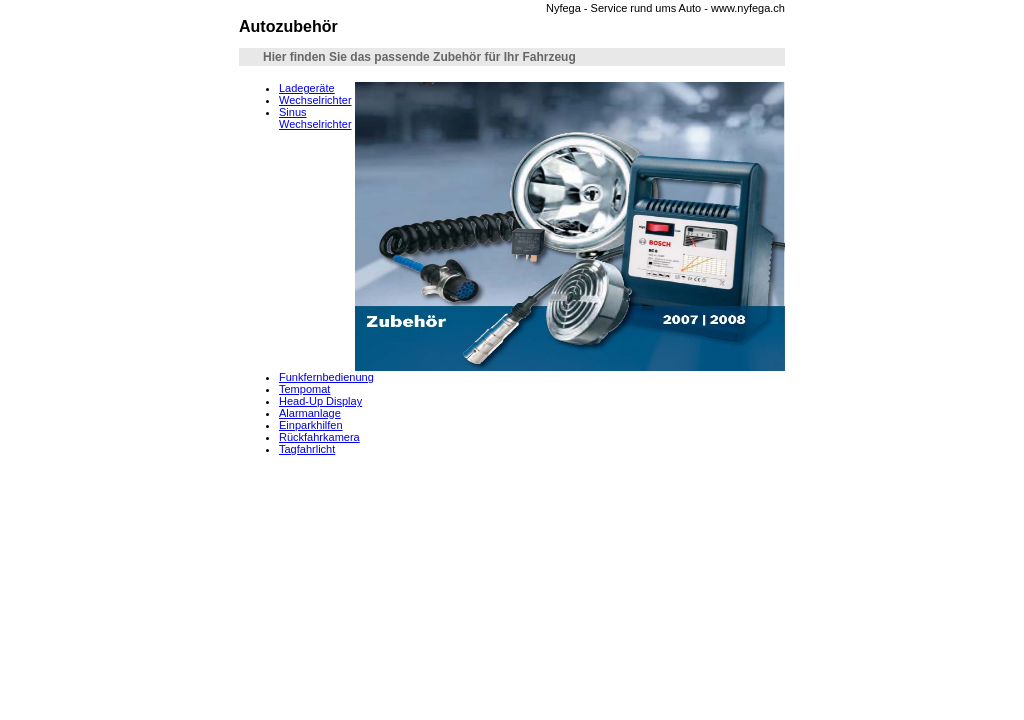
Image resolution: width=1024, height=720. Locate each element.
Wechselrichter (315, 100)
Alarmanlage (310, 413)
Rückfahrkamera (319, 437)
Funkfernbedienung (326, 377)
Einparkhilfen (311, 425)
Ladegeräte (307, 88)
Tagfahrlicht (307, 449)
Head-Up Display (320, 401)
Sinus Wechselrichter (315, 118)
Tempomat (304, 389)
